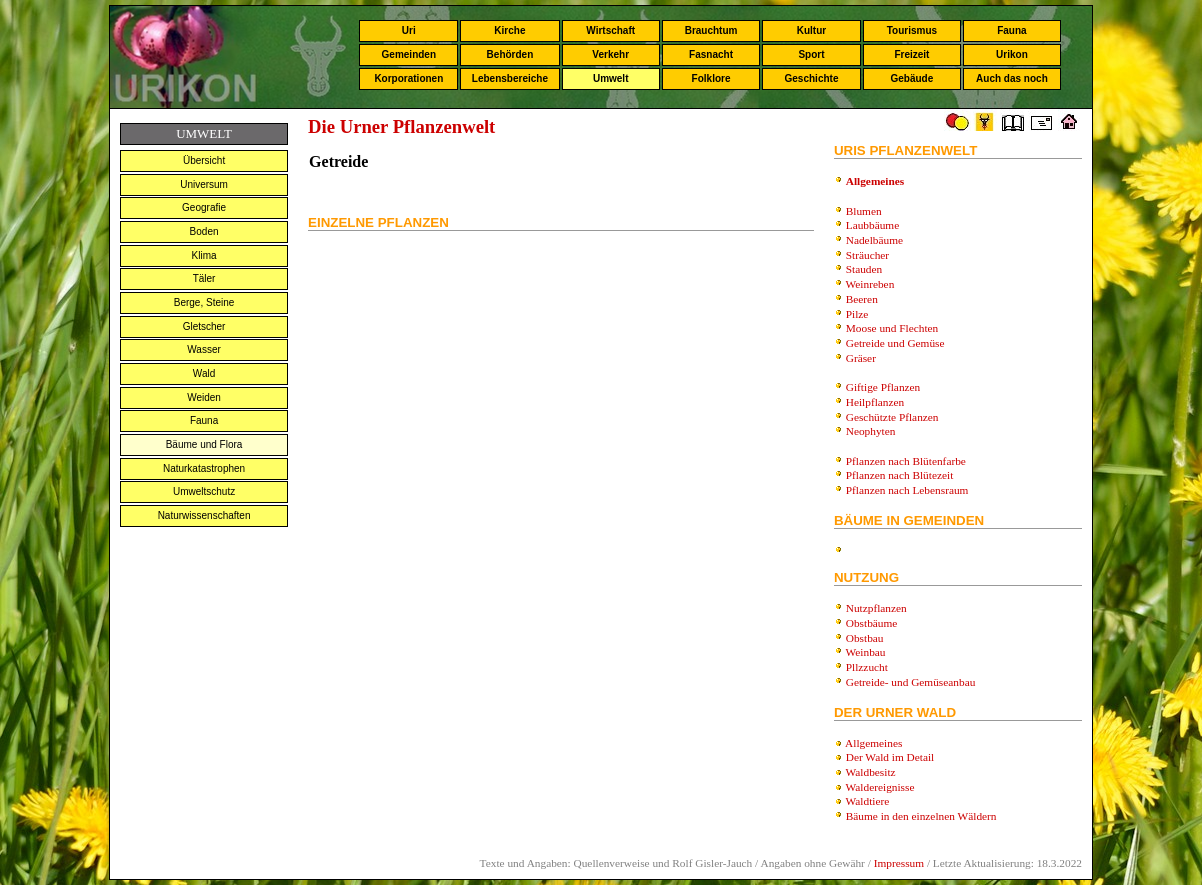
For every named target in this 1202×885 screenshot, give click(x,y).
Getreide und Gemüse (895, 343)
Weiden (204, 397)
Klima (204, 255)
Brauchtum (711, 30)
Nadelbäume (874, 240)
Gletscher (204, 326)
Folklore (711, 78)
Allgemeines (873, 743)
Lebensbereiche (510, 78)
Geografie (204, 207)
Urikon (1012, 54)
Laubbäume (872, 225)
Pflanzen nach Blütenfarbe (906, 461)
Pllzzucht (867, 667)
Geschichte (812, 78)
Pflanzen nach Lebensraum (907, 490)
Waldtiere (868, 801)
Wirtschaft (610, 30)
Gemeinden (409, 54)
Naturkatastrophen (204, 468)
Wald (204, 373)
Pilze (857, 314)
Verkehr (610, 54)
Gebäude (912, 78)
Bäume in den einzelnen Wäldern (921, 816)
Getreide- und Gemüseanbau (911, 682)
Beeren (862, 299)
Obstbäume (872, 623)
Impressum (899, 863)
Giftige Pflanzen (883, 387)
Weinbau (866, 652)
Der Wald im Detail (890, 757)
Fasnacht (711, 54)
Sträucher (867, 255)
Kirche (509, 30)
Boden (204, 231)
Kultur (811, 30)
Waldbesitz (871, 772)
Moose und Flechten (892, 328)
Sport (811, 54)
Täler (204, 278)
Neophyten (871, 431)
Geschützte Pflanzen (892, 417)
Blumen (864, 211)
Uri (409, 30)
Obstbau (865, 638)
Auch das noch (1012, 78)
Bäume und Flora (204, 444)
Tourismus (912, 30)
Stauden (864, 269)
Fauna (1011, 30)
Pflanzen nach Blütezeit (900, 475)
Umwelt (611, 78)
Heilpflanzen (875, 402)
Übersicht (204, 160)
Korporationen (408, 78)
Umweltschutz (204, 491)
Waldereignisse (880, 787)
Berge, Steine (204, 302)
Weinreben (870, 284)
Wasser (204, 349)
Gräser (861, 358)
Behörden (510, 54)
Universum (204, 184)
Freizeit (911, 54)
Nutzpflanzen (876, 608)
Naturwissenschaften (204, 515)
